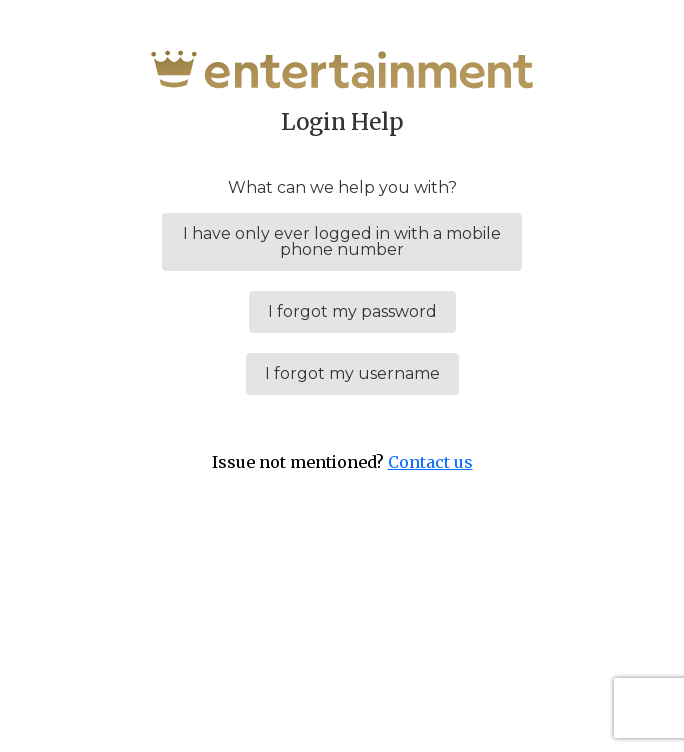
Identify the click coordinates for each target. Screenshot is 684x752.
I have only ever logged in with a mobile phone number (342, 241)
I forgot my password (352, 311)
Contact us (430, 462)
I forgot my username (352, 373)
